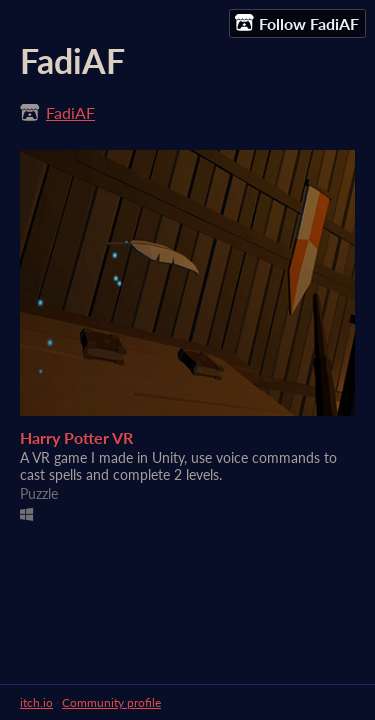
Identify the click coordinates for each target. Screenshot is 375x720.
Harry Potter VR (76, 437)
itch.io (36, 702)
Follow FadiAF (297, 23)
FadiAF (70, 112)
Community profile (111, 702)
